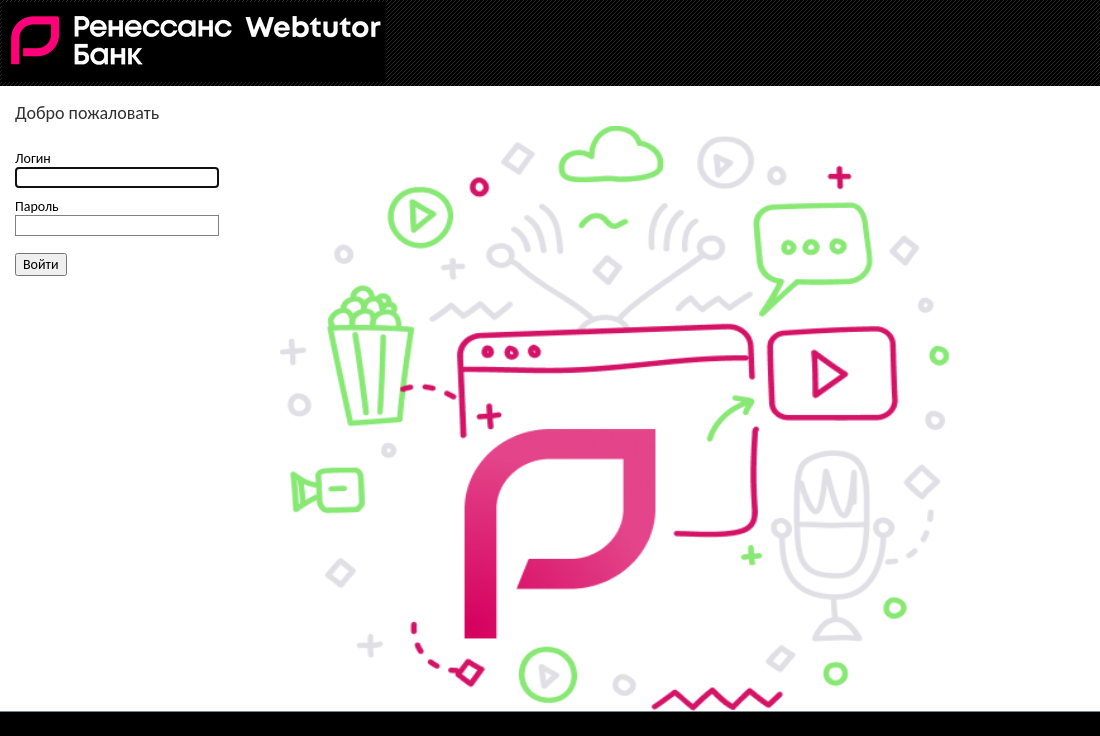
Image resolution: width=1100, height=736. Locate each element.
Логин (33, 158)
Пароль (37, 206)
